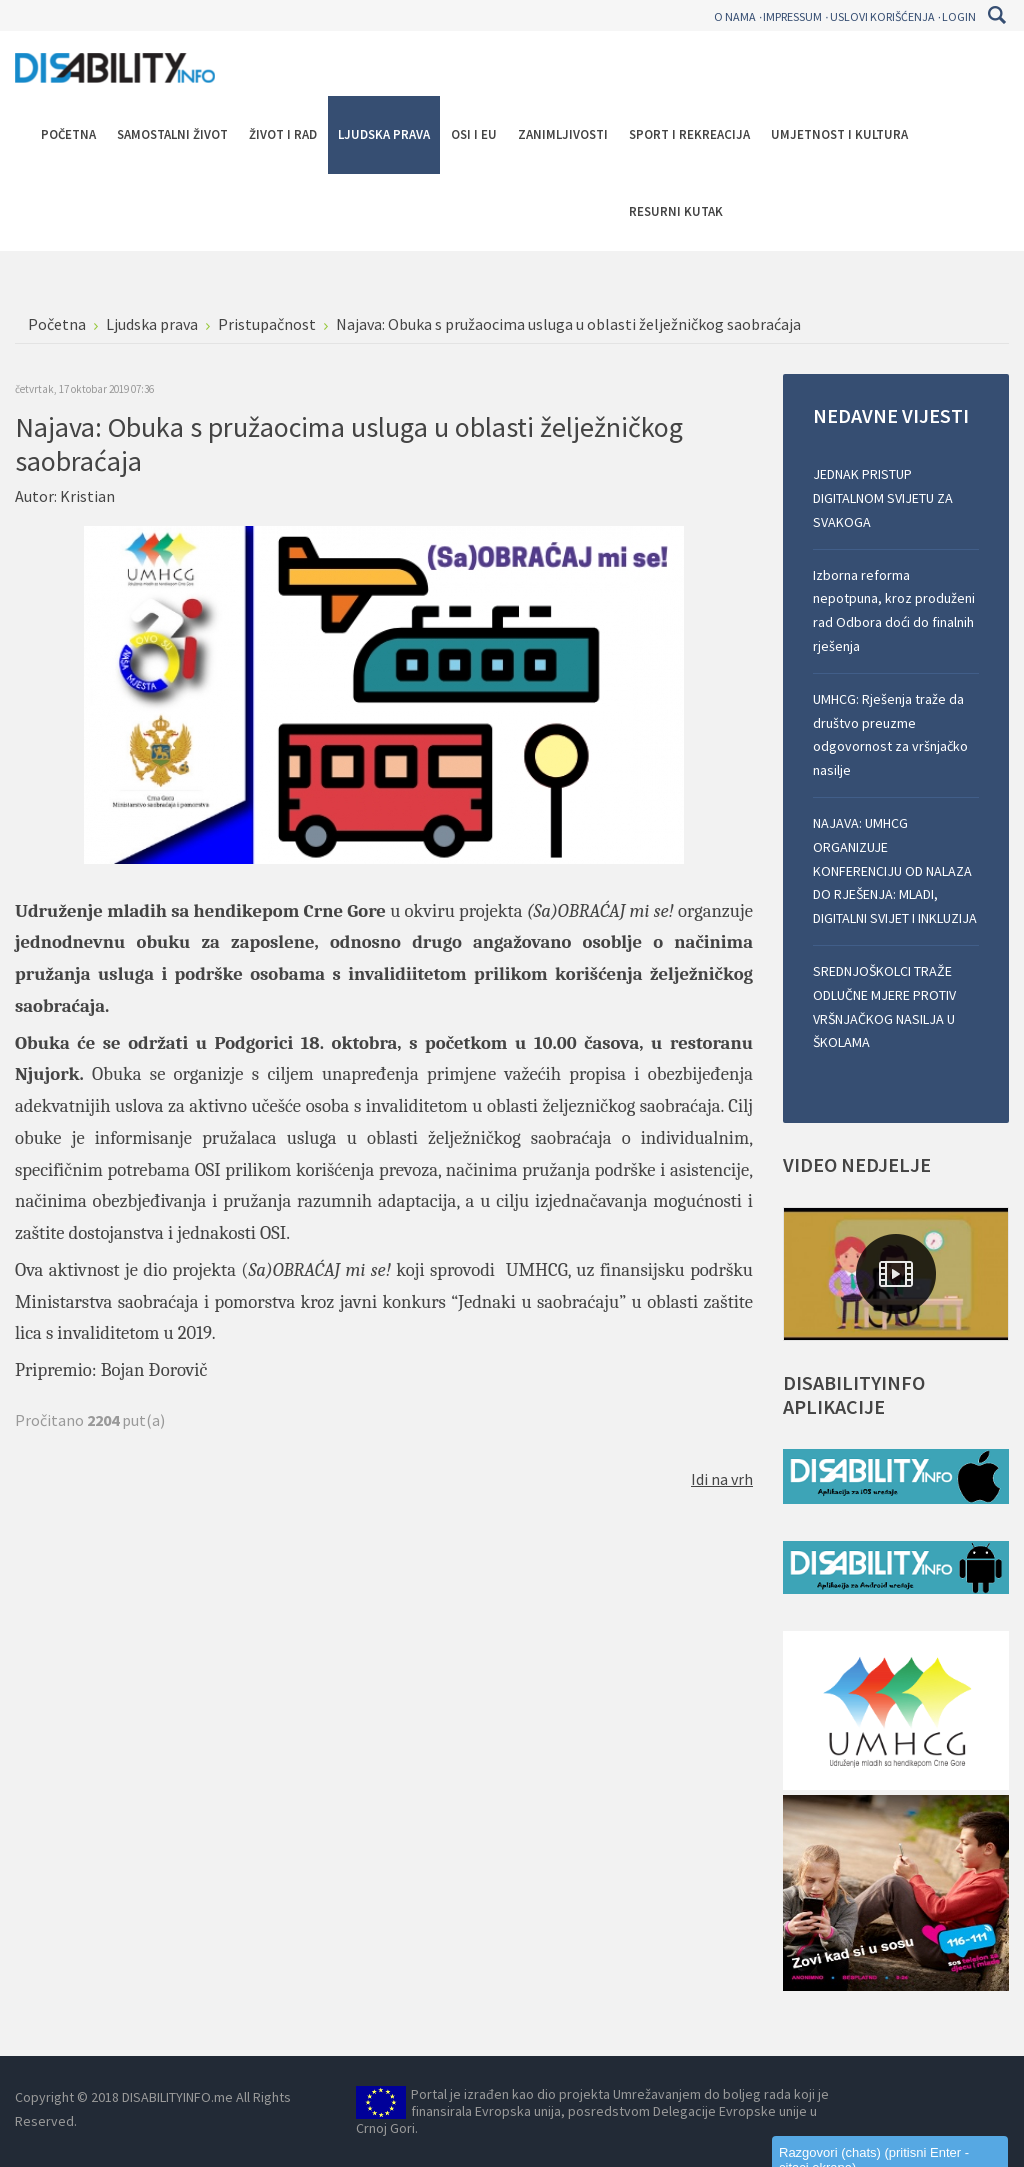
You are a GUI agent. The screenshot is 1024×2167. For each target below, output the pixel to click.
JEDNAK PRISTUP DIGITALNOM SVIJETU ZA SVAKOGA (883, 498)
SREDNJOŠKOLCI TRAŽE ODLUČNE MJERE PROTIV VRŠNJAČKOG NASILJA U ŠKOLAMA (884, 1006)
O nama (735, 16)
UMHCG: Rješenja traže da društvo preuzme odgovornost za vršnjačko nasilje (890, 734)
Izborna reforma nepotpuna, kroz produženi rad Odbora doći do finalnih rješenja (894, 610)
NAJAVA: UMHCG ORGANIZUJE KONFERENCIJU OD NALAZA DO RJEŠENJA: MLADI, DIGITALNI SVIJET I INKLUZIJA (895, 870)
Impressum (792, 16)
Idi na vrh (722, 1479)
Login (959, 16)
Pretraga (996, 15)
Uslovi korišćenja (882, 16)
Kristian (87, 496)
